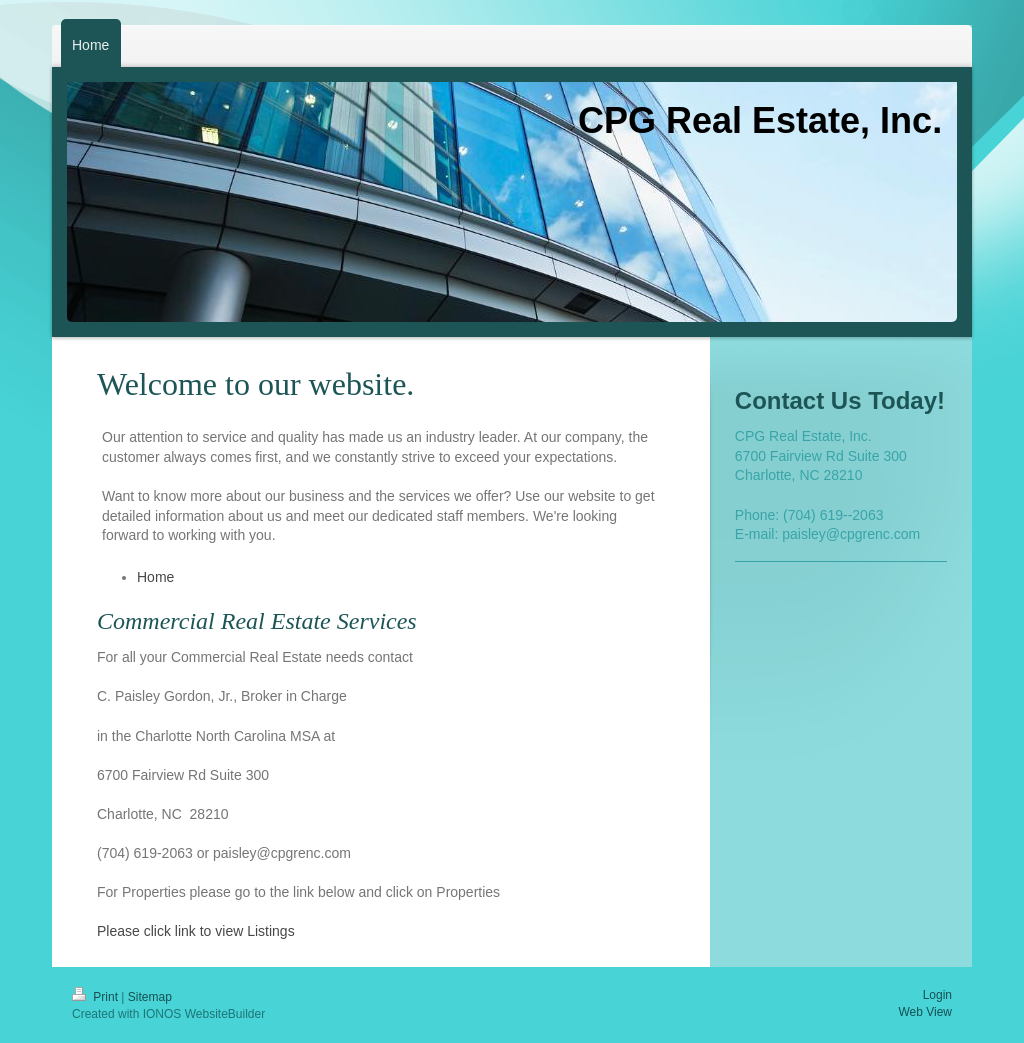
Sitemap (150, 997)
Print (96, 997)
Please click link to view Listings (196, 931)
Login (937, 995)
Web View (925, 1012)
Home (155, 577)
